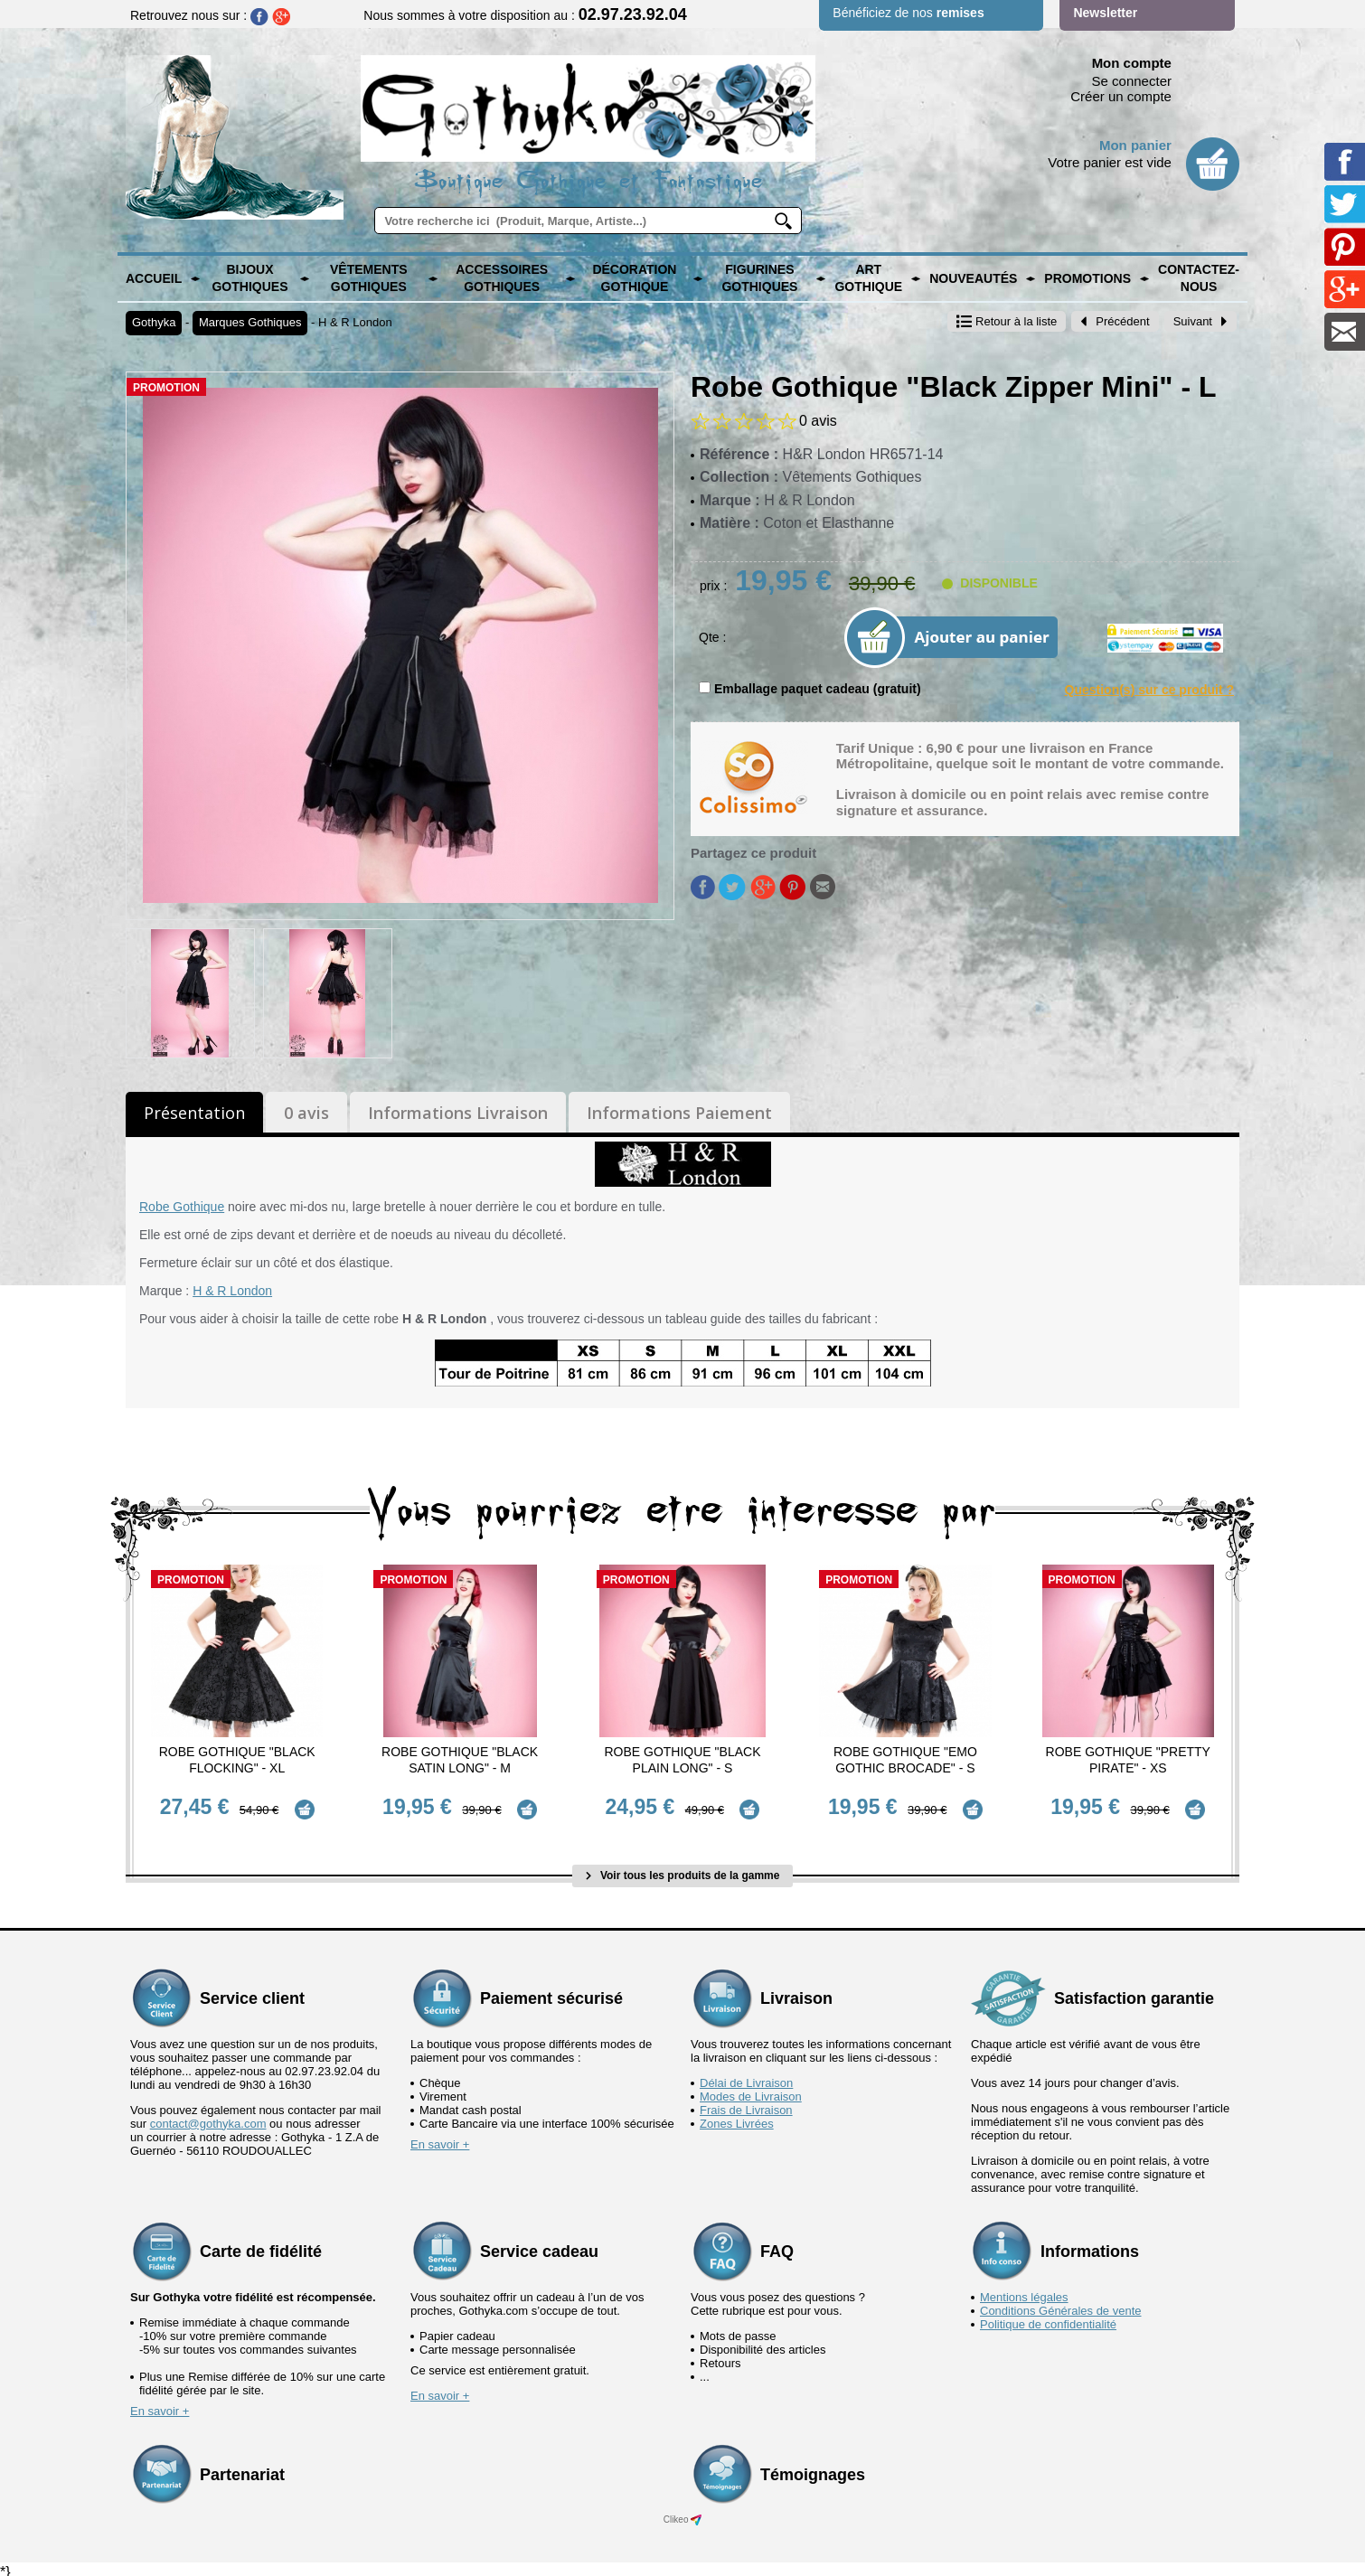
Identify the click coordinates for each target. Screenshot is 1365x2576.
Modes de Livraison (751, 2089)
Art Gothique (868, 278)
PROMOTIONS (1087, 278)
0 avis (306, 1112)
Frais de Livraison (746, 2103)
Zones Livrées (737, 2116)
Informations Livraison (458, 1112)
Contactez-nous (1198, 278)
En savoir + (439, 2137)
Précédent (1114, 321)
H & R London (355, 322)
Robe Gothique (181, 1206)
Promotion (166, 387)
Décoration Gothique (634, 278)
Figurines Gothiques (759, 278)
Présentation (194, 1112)
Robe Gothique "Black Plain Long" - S (682, 1759)
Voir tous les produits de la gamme (683, 1869)
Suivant (1200, 321)
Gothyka (153, 322)
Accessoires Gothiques (502, 278)
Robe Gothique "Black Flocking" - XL (237, 1759)
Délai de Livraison (746, 2075)
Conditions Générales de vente (1061, 2303)
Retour (1006, 321)
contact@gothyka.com (208, 2116)
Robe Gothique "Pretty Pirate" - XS (1128, 1759)
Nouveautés (973, 278)
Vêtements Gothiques (369, 278)
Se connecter (1132, 81)
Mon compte (1132, 63)
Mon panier (1135, 145)
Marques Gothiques (250, 322)
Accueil (154, 278)
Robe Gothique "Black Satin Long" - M (459, 1759)
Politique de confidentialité (1048, 2317)
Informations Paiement (679, 1112)
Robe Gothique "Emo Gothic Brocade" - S (905, 1759)
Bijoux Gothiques (249, 278)
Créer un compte (1121, 96)
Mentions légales (1024, 2290)
